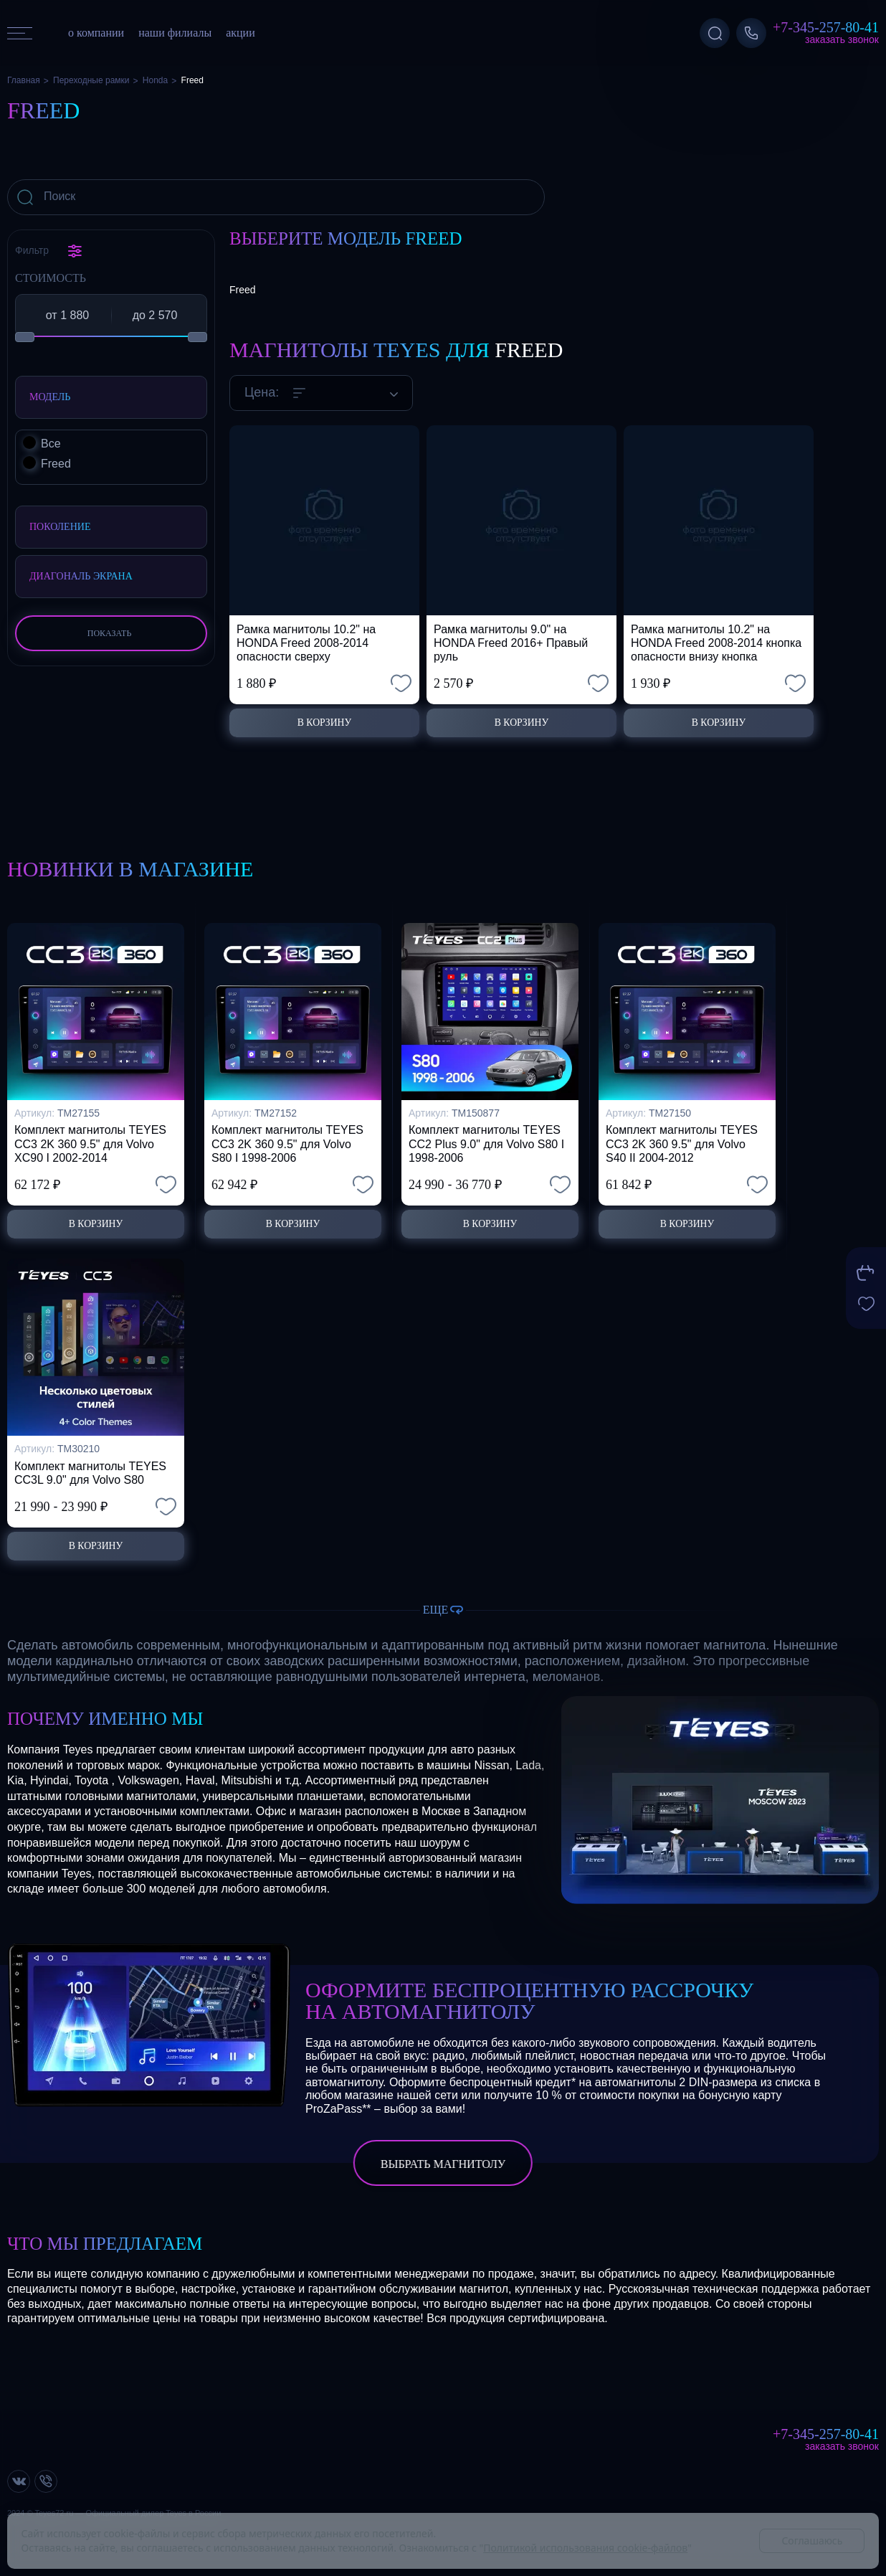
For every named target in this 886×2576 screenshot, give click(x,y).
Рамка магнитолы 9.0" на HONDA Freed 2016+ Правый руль (511, 643)
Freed (242, 289)
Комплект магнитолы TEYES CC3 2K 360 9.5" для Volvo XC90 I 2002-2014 (90, 1135)
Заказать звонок (842, 39)
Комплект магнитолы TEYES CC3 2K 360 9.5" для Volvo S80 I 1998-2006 (287, 1135)
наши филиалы (174, 33)
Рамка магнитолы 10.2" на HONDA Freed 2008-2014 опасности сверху (306, 643)
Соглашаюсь (811, 2540)
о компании (96, 33)
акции (240, 33)
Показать (109, 633)
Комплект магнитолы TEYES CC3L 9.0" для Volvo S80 (90, 1469)
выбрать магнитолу (443, 2164)
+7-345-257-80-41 (826, 27)
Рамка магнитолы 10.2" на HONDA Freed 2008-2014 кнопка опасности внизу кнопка (716, 643)
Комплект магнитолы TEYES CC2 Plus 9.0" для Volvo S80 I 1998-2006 (486, 1135)
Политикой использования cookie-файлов (585, 2547)
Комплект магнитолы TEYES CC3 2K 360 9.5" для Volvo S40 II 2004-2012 (682, 1135)
